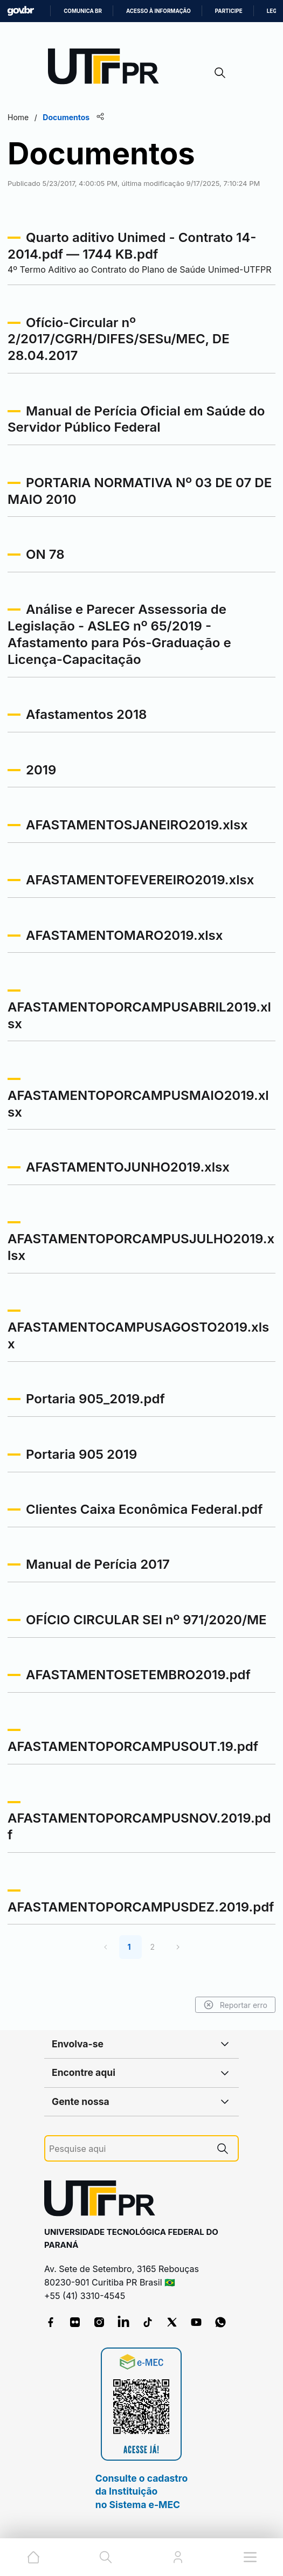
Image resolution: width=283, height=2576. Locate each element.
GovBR (20, 11)
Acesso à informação (158, 11)
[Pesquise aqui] (128, 2149)
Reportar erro (235, 2004)
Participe (229, 11)
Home (18, 117)
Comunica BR (83, 11)
